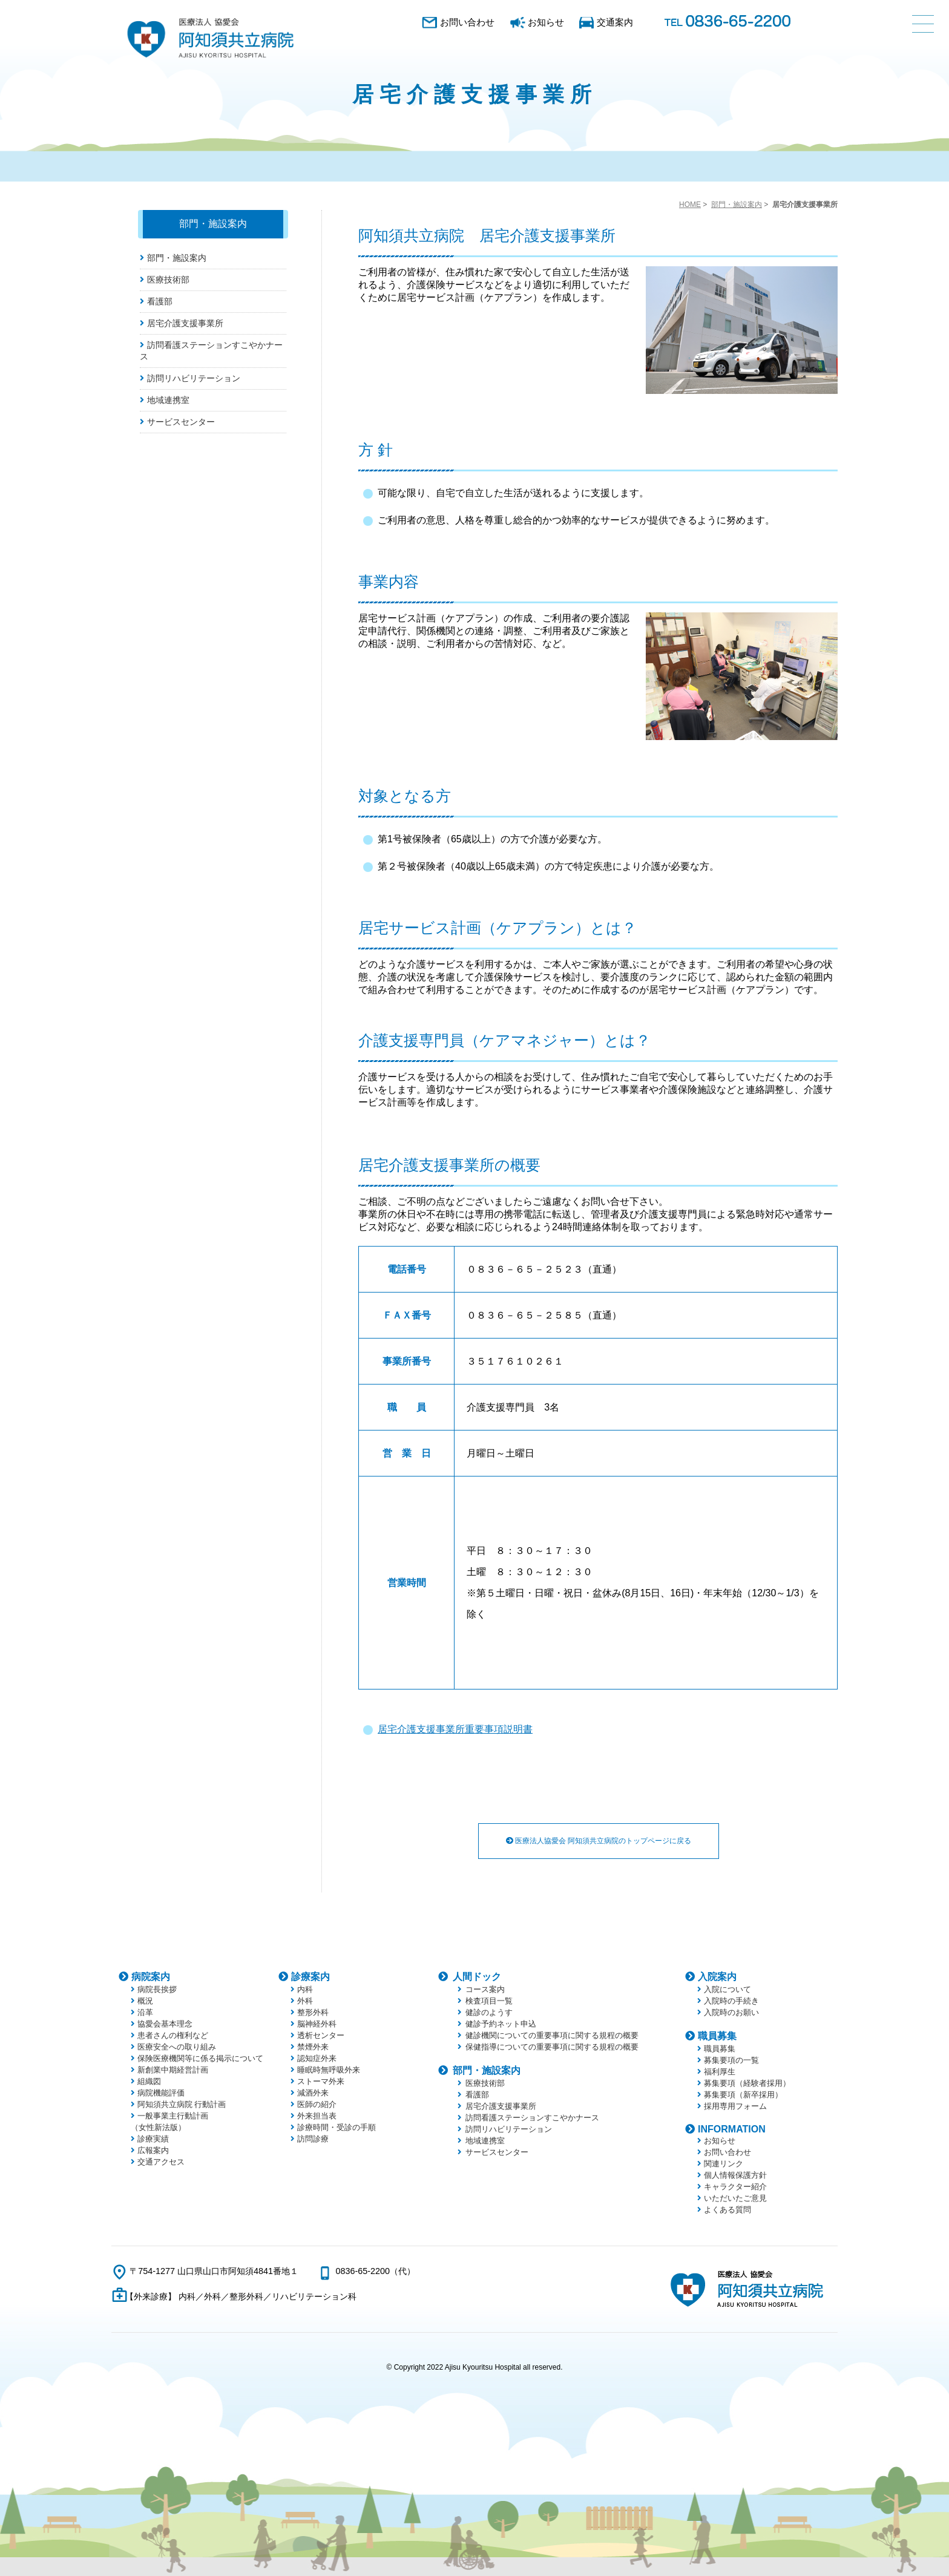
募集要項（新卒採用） (743, 2094)
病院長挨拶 (157, 1989)
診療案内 (310, 1976)
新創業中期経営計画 (172, 2069)
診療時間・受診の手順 (336, 2127)
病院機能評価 (161, 2092)
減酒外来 (313, 2092)
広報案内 (153, 2150)
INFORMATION (732, 2129)
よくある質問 (727, 2209)
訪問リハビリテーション (193, 378)
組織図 (149, 2081)
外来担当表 (317, 2115)
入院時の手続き (731, 2000)
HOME (690, 204)
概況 (145, 2000)
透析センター (320, 2035)
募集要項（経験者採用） (747, 2083)
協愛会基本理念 (164, 2023)
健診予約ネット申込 (500, 2023)
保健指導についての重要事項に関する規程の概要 (552, 2046)
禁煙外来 (313, 2046)
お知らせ (546, 22)
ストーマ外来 (320, 2081)
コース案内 (485, 1989)
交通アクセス (161, 2161)
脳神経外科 (317, 2023)
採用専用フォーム (735, 2106)
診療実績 (153, 2138)
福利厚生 (719, 2071)
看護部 (159, 301)
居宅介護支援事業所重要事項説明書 (455, 1729)
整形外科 (313, 2012)
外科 (305, 2000)
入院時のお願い (731, 2012)
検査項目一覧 (489, 2000)
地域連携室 (168, 400)
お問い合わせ (467, 22)
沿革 (145, 2012)
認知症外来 (317, 2058)
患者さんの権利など (172, 2035)
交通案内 (615, 22)
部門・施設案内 (736, 204)
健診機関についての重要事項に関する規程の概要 (552, 2035)
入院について (727, 1989)
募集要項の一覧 (731, 2060)
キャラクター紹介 (735, 2186)
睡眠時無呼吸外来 (328, 2069)
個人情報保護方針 (735, 2175)
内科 (305, 1989)
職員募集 (717, 2036)
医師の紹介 (317, 2104)
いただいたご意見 (735, 2198)
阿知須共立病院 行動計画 (181, 2104)
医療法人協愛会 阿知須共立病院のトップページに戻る (599, 1841)
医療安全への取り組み (176, 2046)
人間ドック (477, 1976)
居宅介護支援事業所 (185, 323)
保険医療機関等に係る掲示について (200, 2058)
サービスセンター (181, 422)
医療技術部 (168, 279)
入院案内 (717, 1976)
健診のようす (489, 2012)
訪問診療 (313, 2138)
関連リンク (723, 2163)
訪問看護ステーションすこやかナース (532, 2117)
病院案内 (150, 1976)
